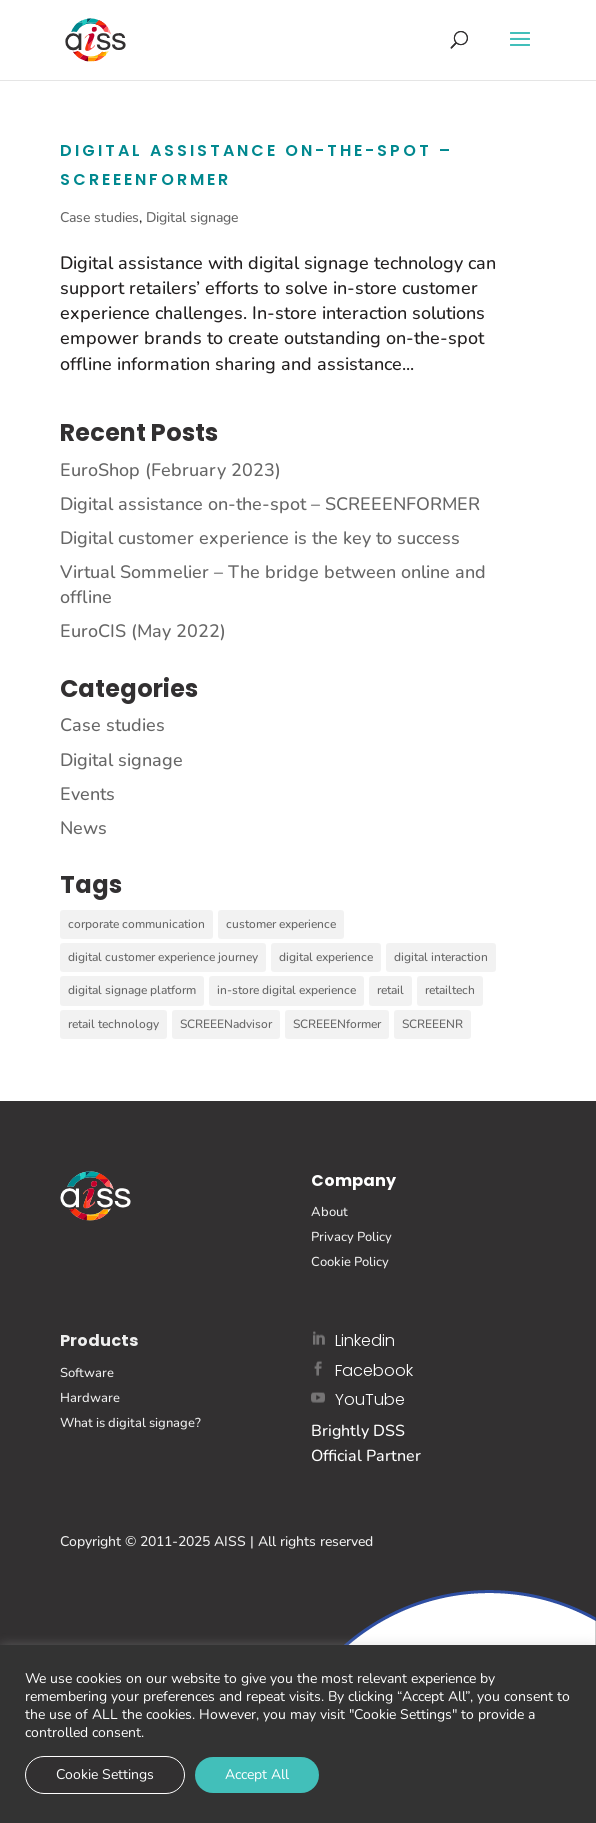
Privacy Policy (351, 1237)
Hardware (90, 1398)
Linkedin (365, 1340)
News (83, 828)
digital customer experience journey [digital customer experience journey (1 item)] (163, 957)
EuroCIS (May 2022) (143, 631)
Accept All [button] (257, 1774)
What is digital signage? (130, 1423)
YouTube (370, 1399)
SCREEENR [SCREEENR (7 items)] (432, 1024)
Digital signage (192, 217)
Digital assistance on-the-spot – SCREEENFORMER (270, 504)
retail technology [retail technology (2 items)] (113, 1024)
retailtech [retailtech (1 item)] (450, 990)
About (329, 1212)
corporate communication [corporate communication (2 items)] (136, 924)
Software (87, 1373)
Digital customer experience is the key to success (260, 538)
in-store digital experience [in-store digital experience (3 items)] (286, 990)
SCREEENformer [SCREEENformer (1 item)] (337, 1024)
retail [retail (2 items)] (390, 990)
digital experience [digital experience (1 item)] (326, 957)
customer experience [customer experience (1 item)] (281, 924)
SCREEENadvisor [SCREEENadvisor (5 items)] (226, 1024)
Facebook (374, 1370)
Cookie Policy (350, 1262)
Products (99, 1340)
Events (87, 794)
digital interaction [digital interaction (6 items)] (441, 957)
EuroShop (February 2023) (170, 470)
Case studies (99, 217)
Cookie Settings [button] (105, 1774)
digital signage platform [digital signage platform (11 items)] (132, 990)
